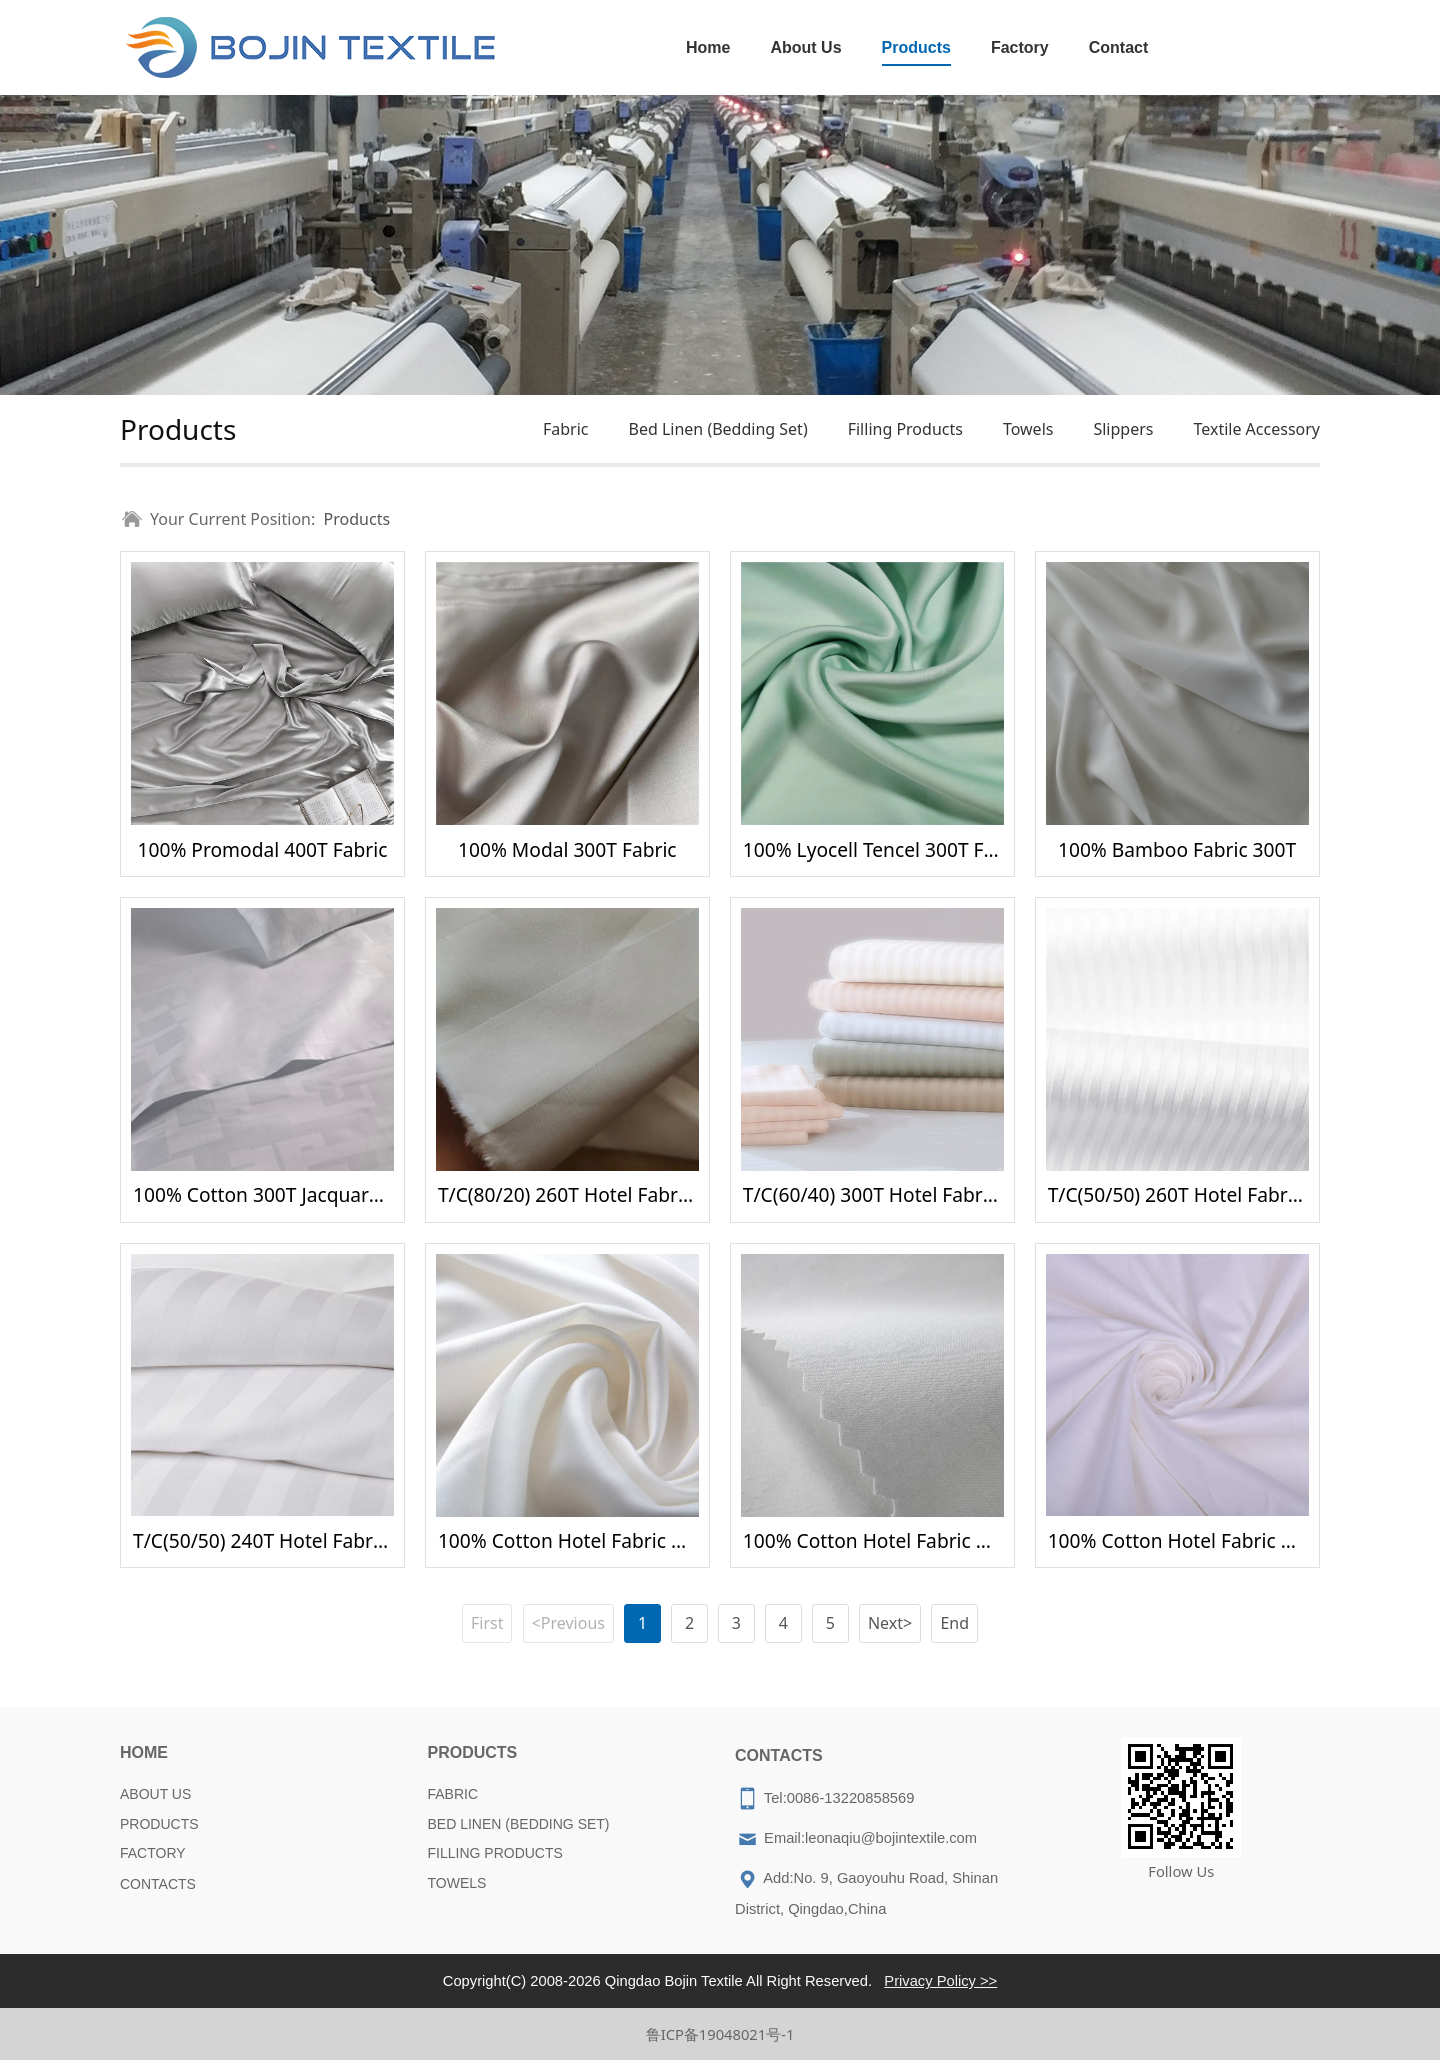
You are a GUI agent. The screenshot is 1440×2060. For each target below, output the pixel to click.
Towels (1028, 429)
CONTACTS (158, 1884)
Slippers (1123, 429)
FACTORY (153, 1853)
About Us (805, 47)
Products (916, 47)
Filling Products (905, 429)
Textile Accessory (1256, 429)
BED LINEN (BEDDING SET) (519, 1824)
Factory (1020, 47)
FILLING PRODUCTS (495, 1853)
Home (708, 47)
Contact (1119, 47)
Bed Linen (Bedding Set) (717, 429)
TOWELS (457, 1883)
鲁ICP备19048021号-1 (720, 2034)
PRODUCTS (159, 1824)
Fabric (566, 429)
